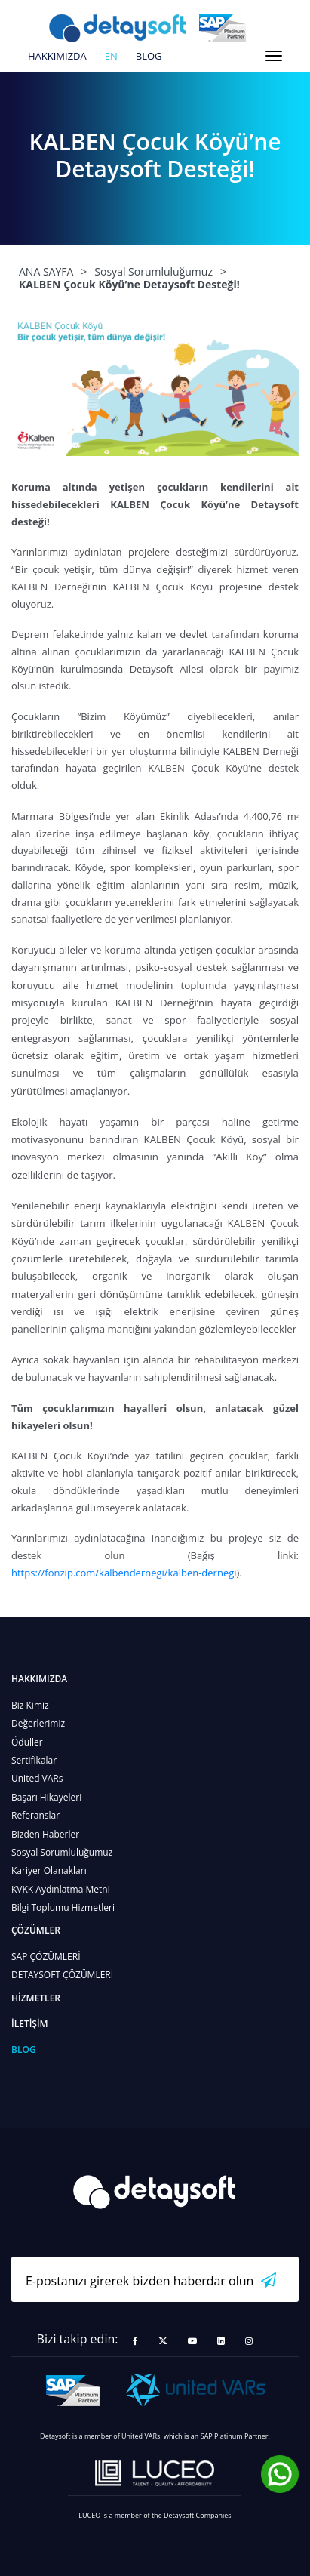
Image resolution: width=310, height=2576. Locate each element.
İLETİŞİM (29, 2023)
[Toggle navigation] (273, 56)
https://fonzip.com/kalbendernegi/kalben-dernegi (124, 1572)
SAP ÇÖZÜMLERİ (46, 1956)
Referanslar (35, 1815)
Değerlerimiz (38, 1723)
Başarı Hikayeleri (46, 1797)
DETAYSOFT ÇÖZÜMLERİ (62, 1974)
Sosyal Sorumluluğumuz (61, 1852)
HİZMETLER (35, 1998)
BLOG (149, 57)
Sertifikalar (34, 1760)
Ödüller (27, 1742)
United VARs (37, 1778)
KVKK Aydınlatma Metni (60, 1889)
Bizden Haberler (45, 1834)
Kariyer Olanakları (49, 1870)
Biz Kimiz (30, 1705)
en (111, 57)
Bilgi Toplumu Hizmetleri (63, 1907)
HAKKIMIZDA (57, 57)
